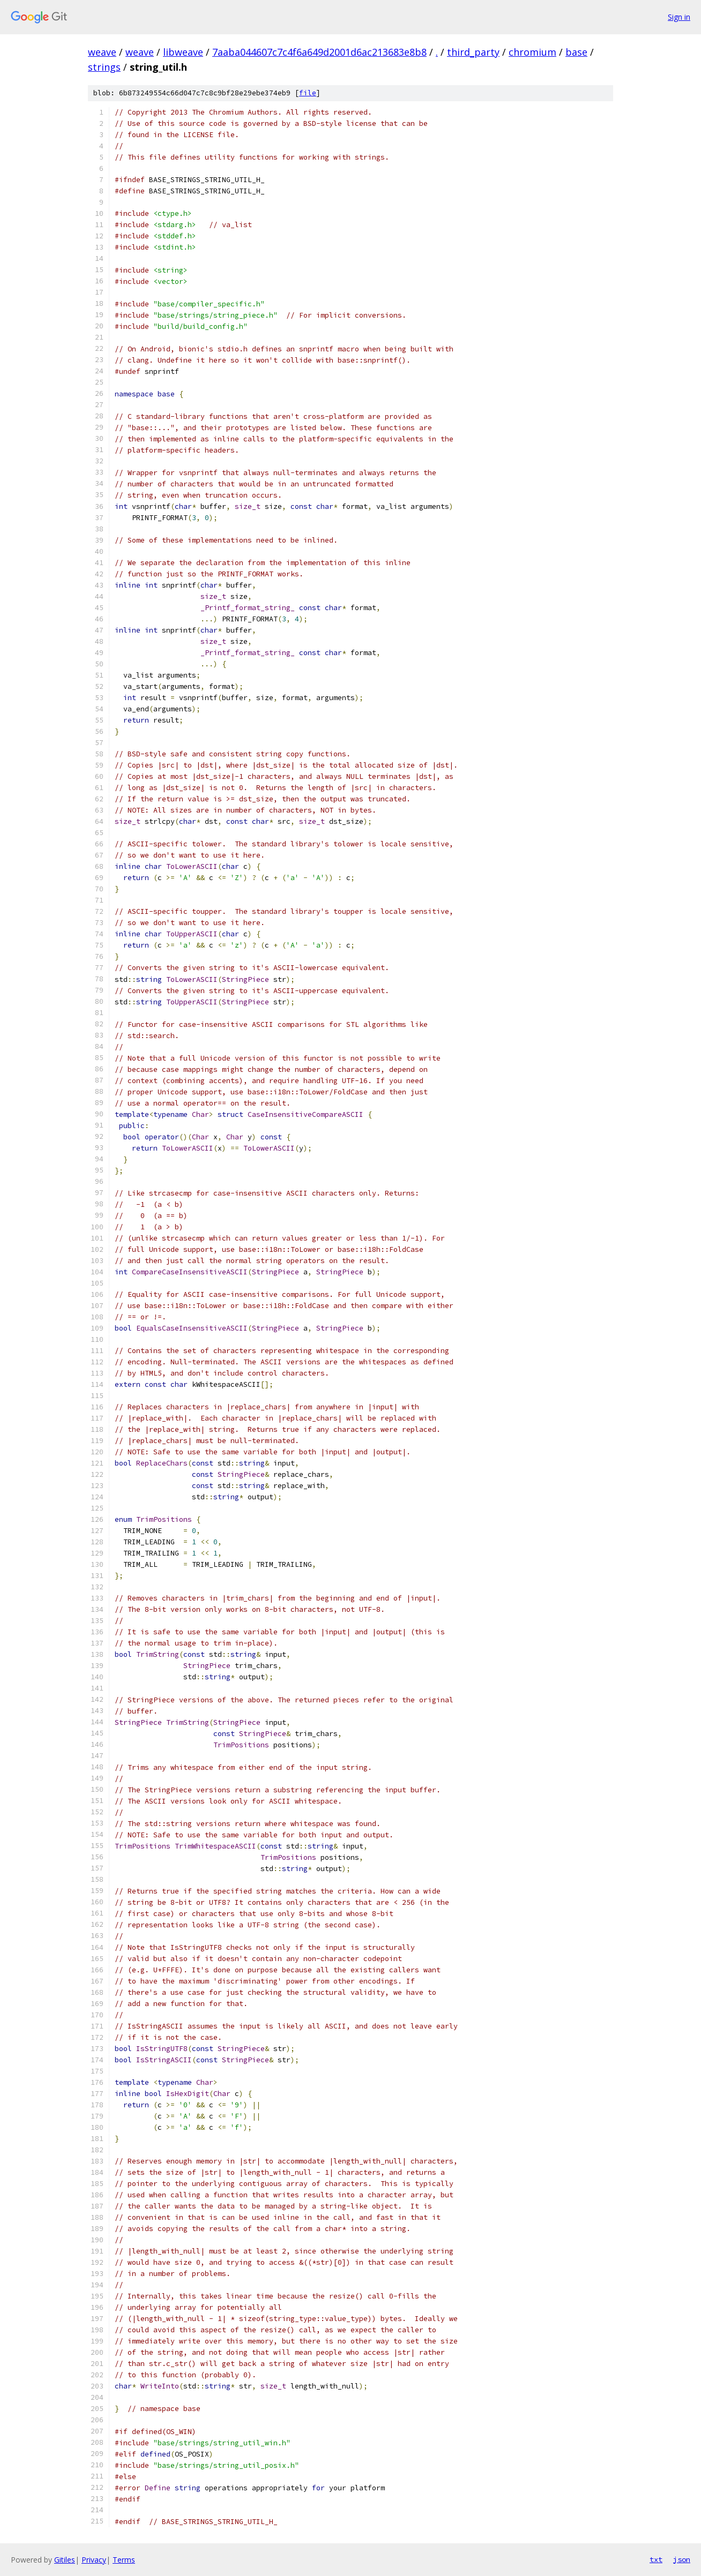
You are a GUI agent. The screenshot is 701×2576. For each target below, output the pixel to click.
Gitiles (64, 2560)
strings (104, 67)
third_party (473, 52)
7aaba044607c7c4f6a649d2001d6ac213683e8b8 (319, 52)
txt (656, 2559)
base (576, 52)
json (681, 2559)
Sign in (679, 17)
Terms (124, 2560)
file (307, 92)
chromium (532, 52)
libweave (183, 52)
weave (102, 52)
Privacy (93, 2560)
